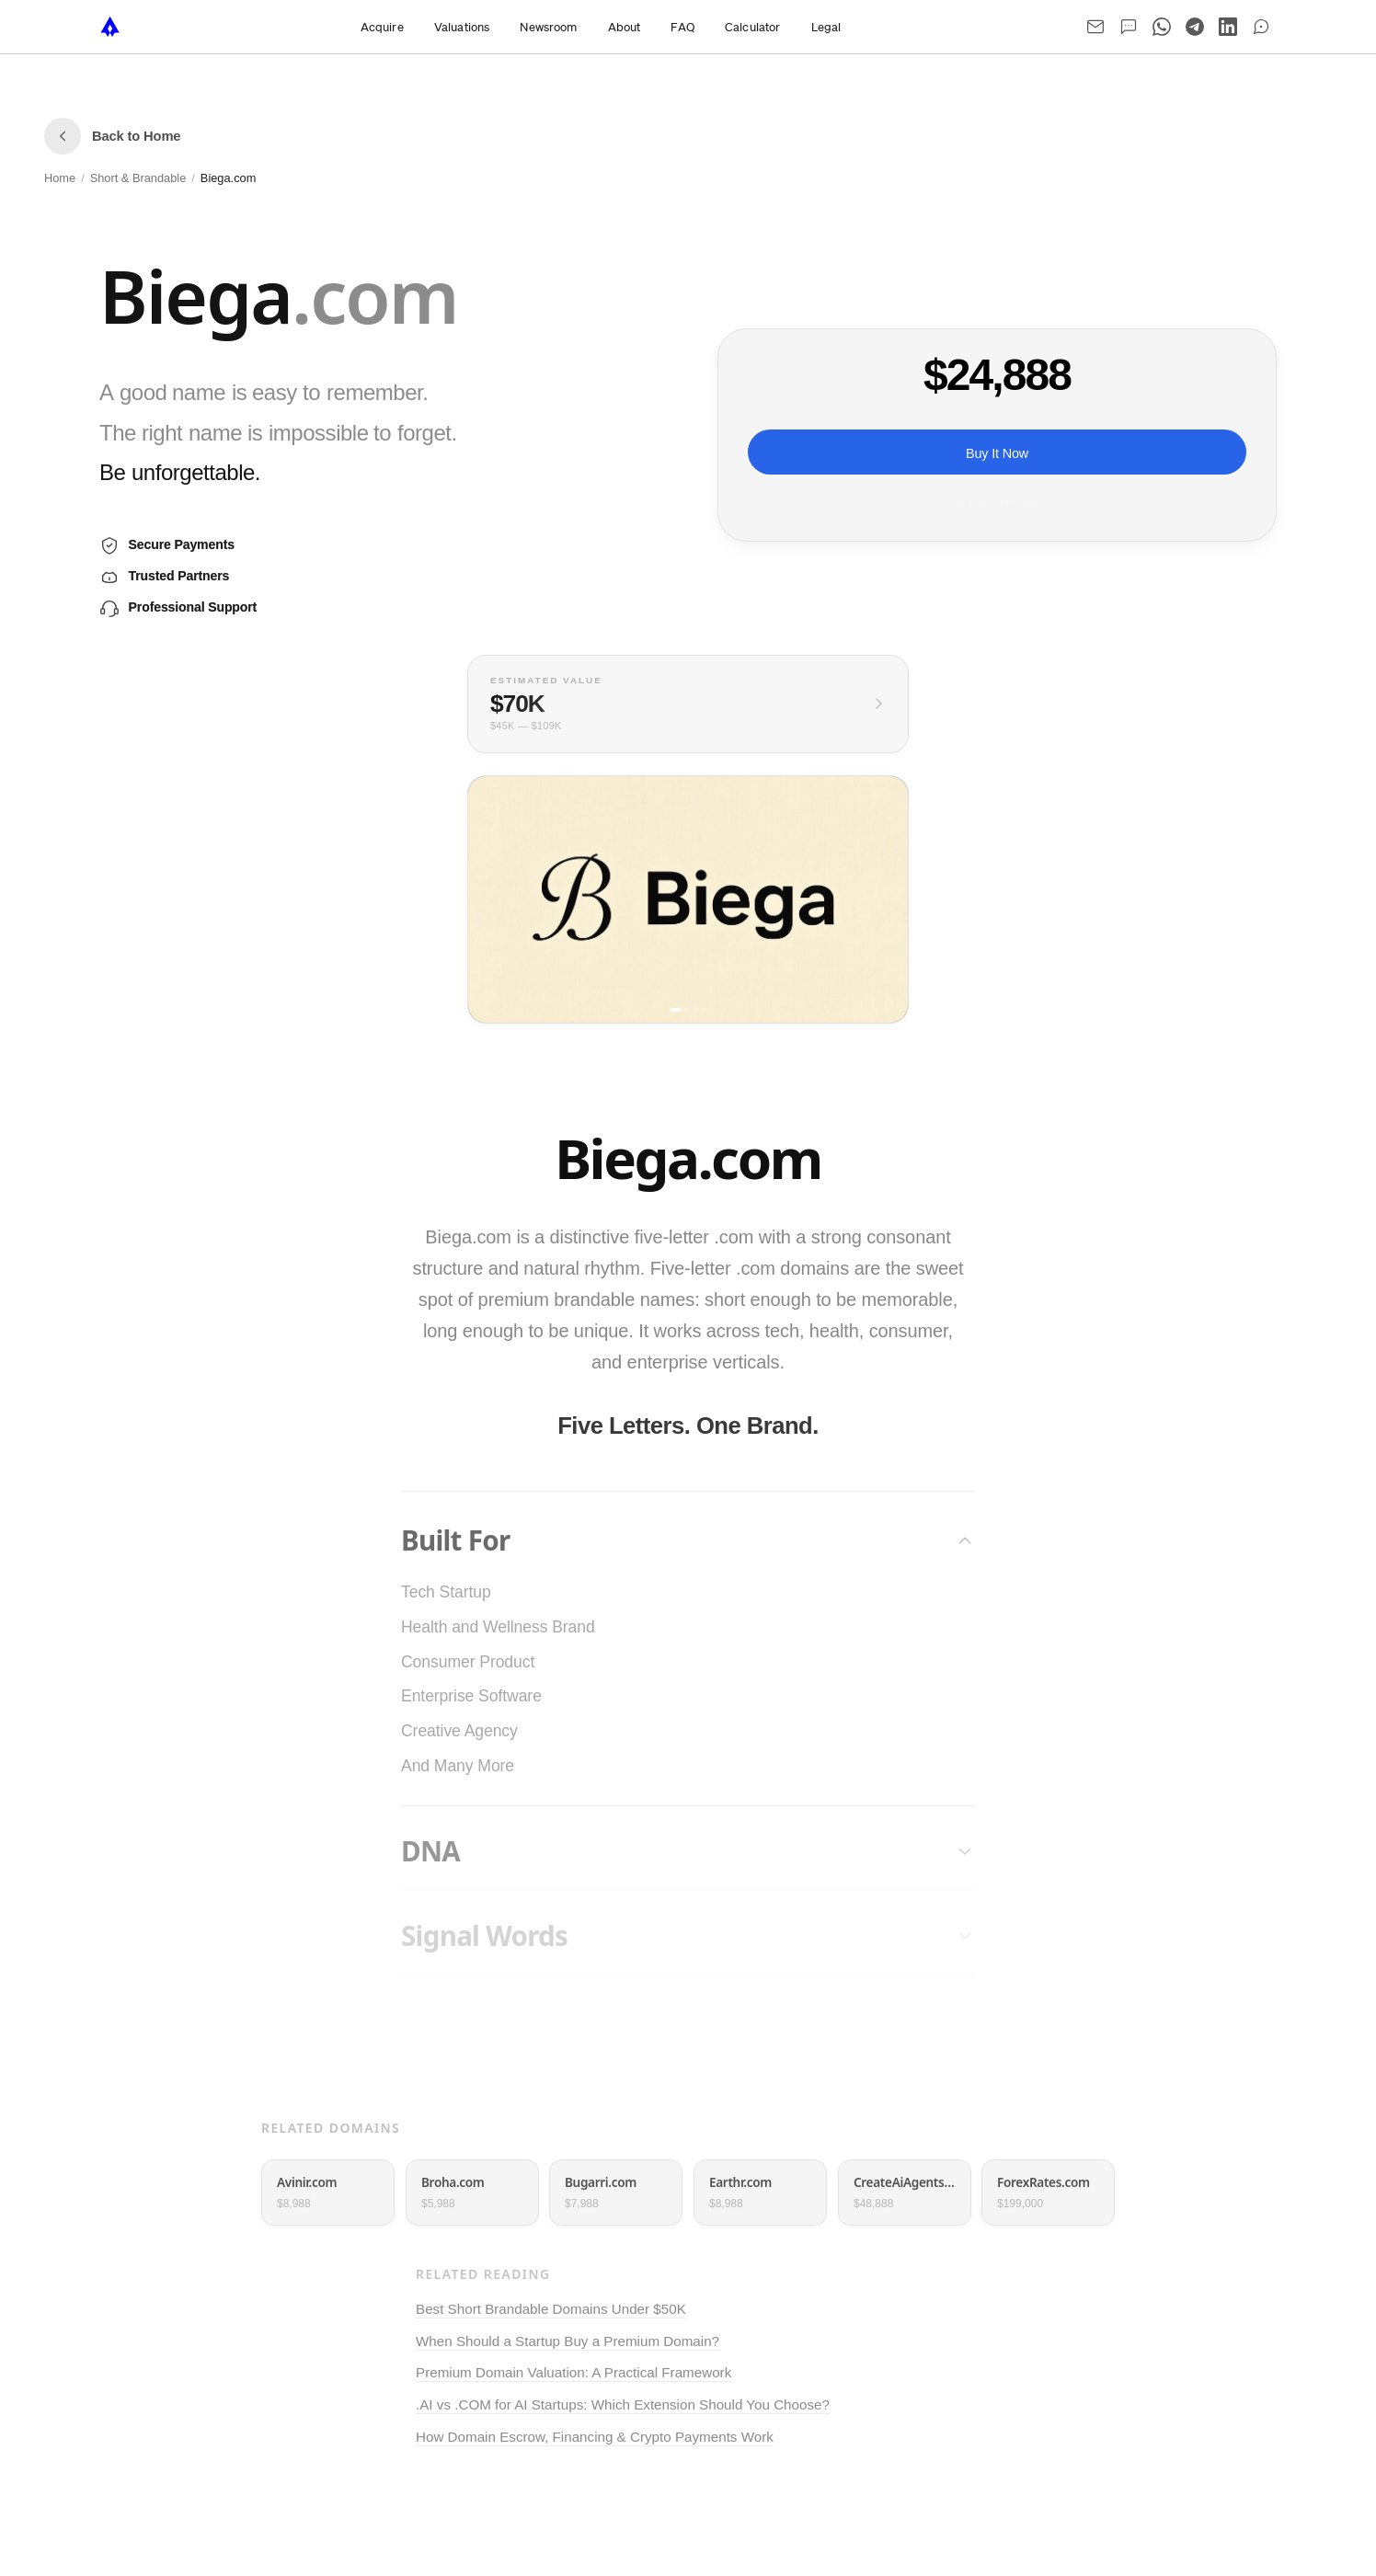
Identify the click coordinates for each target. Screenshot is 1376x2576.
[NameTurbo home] (110, 27)
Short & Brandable (138, 178)
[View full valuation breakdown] (688, 704)
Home (59, 178)
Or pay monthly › (997, 502)
